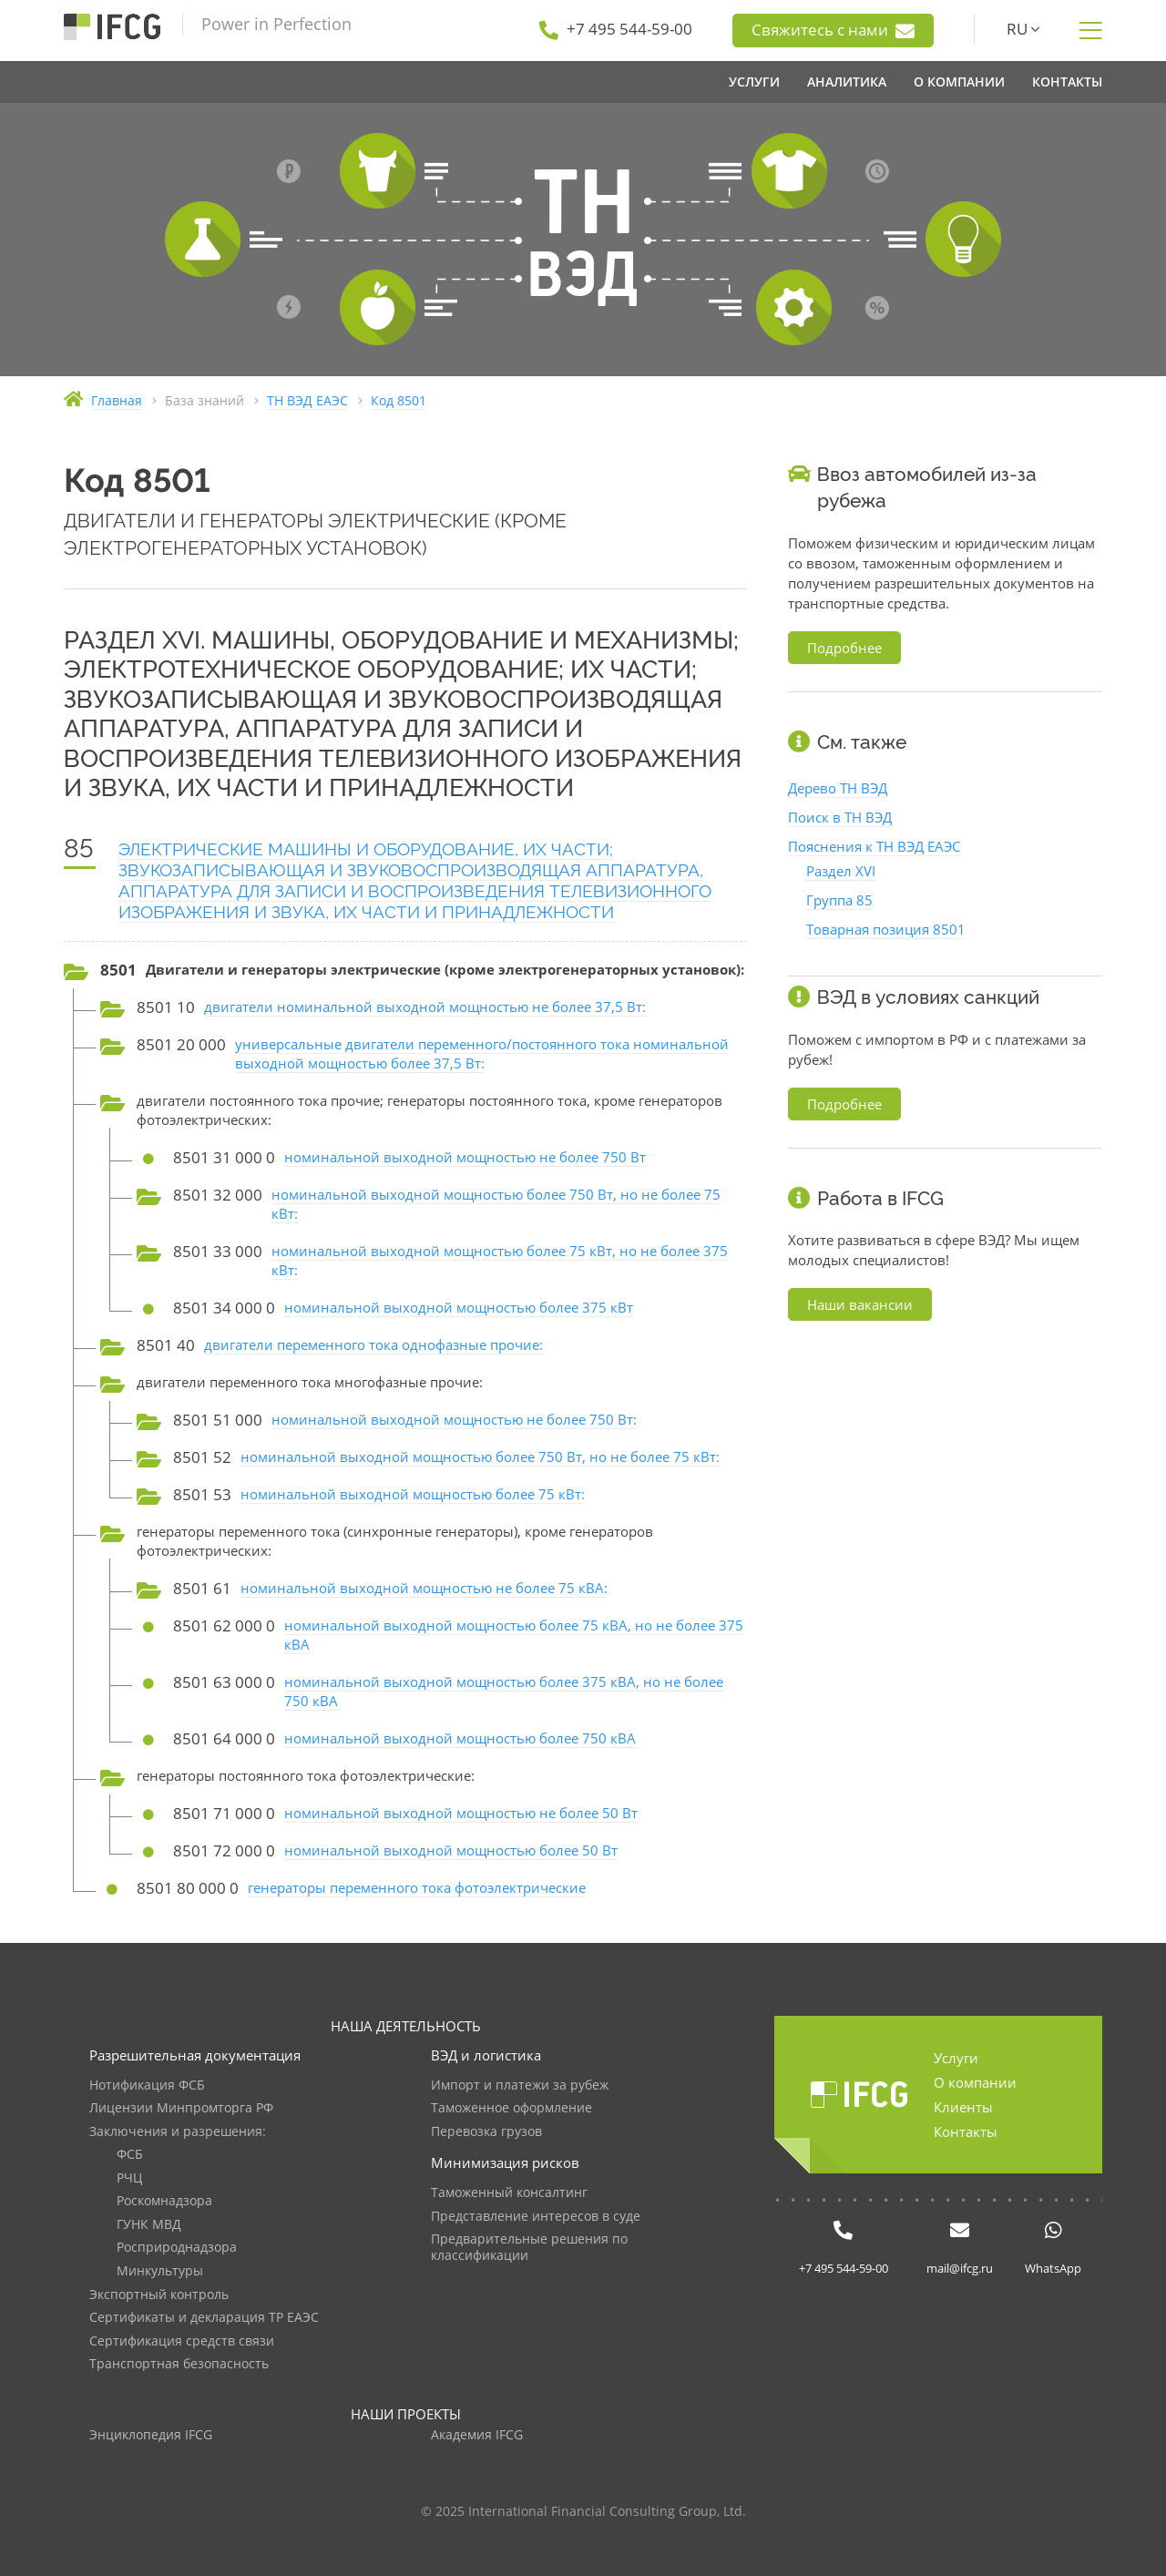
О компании (975, 2082)
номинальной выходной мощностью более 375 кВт (458, 1307)
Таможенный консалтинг (509, 2193)
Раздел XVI (840, 871)
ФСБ (130, 2154)
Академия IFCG (477, 2435)
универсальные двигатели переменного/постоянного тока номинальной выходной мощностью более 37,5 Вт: (482, 1053)
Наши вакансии (860, 1304)
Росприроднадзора (177, 2247)
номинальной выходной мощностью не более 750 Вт (465, 1157)
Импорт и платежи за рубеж (520, 2085)
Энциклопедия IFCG (150, 2435)
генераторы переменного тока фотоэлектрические (417, 1887)
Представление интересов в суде (535, 2216)
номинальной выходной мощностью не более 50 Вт (461, 1813)
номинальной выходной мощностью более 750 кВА (460, 1738)
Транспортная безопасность (179, 2364)
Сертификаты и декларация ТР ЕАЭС (204, 2318)
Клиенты (963, 2107)
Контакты (965, 2131)
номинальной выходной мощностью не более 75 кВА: (424, 1588)
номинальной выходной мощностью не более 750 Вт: (454, 1419)
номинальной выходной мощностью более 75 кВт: (412, 1494)
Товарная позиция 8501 (886, 929)
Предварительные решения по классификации (529, 2248)
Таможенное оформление (511, 2108)
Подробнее (844, 648)
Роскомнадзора (164, 2201)
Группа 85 (839, 900)
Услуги (956, 2058)
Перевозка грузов (486, 2132)
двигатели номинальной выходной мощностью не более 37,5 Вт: (425, 1006)
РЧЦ (129, 2178)
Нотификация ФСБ (147, 2085)
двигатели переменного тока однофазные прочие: (373, 1344)
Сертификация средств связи (181, 2341)
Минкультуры (160, 2271)
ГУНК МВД (149, 2225)
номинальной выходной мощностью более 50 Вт (451, 1850)
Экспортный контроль (159, 2295)
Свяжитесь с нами (833, 30)
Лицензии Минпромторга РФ (181, 2108)
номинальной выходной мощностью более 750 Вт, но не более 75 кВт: (480, 1456)
